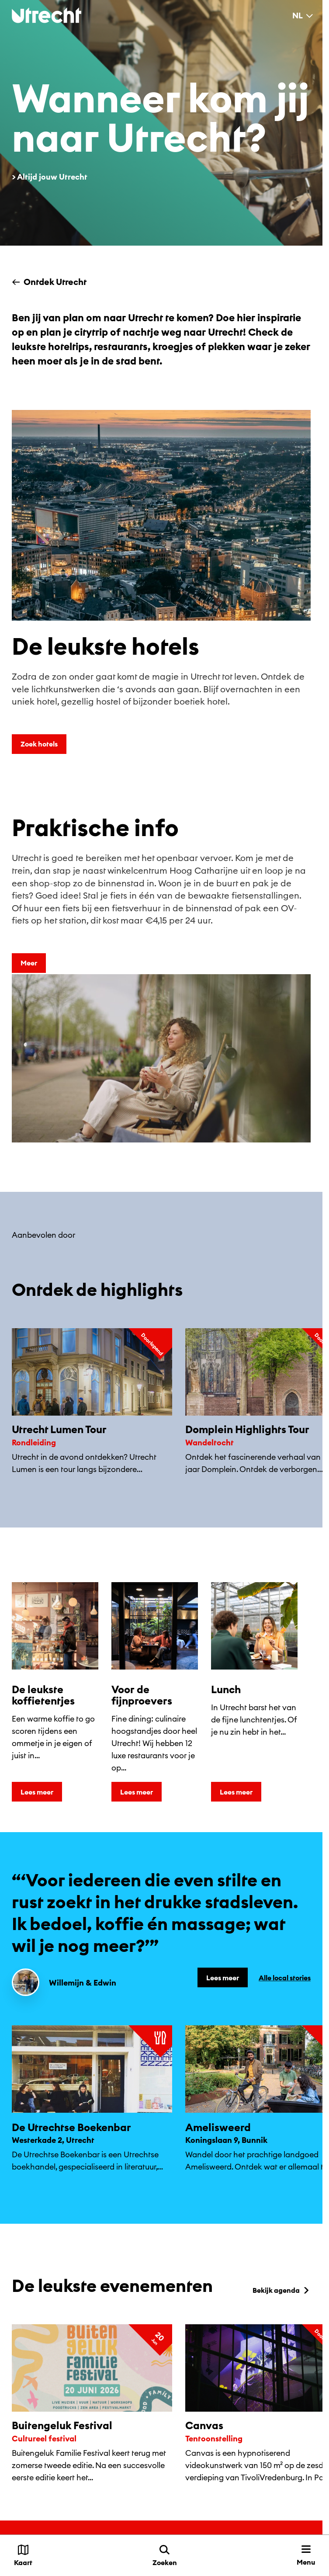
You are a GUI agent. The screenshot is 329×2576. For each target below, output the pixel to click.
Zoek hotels (39, 743)
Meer (29, 962)
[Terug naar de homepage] (46, 15)
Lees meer (37, 1792)
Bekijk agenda (282, 2290)
